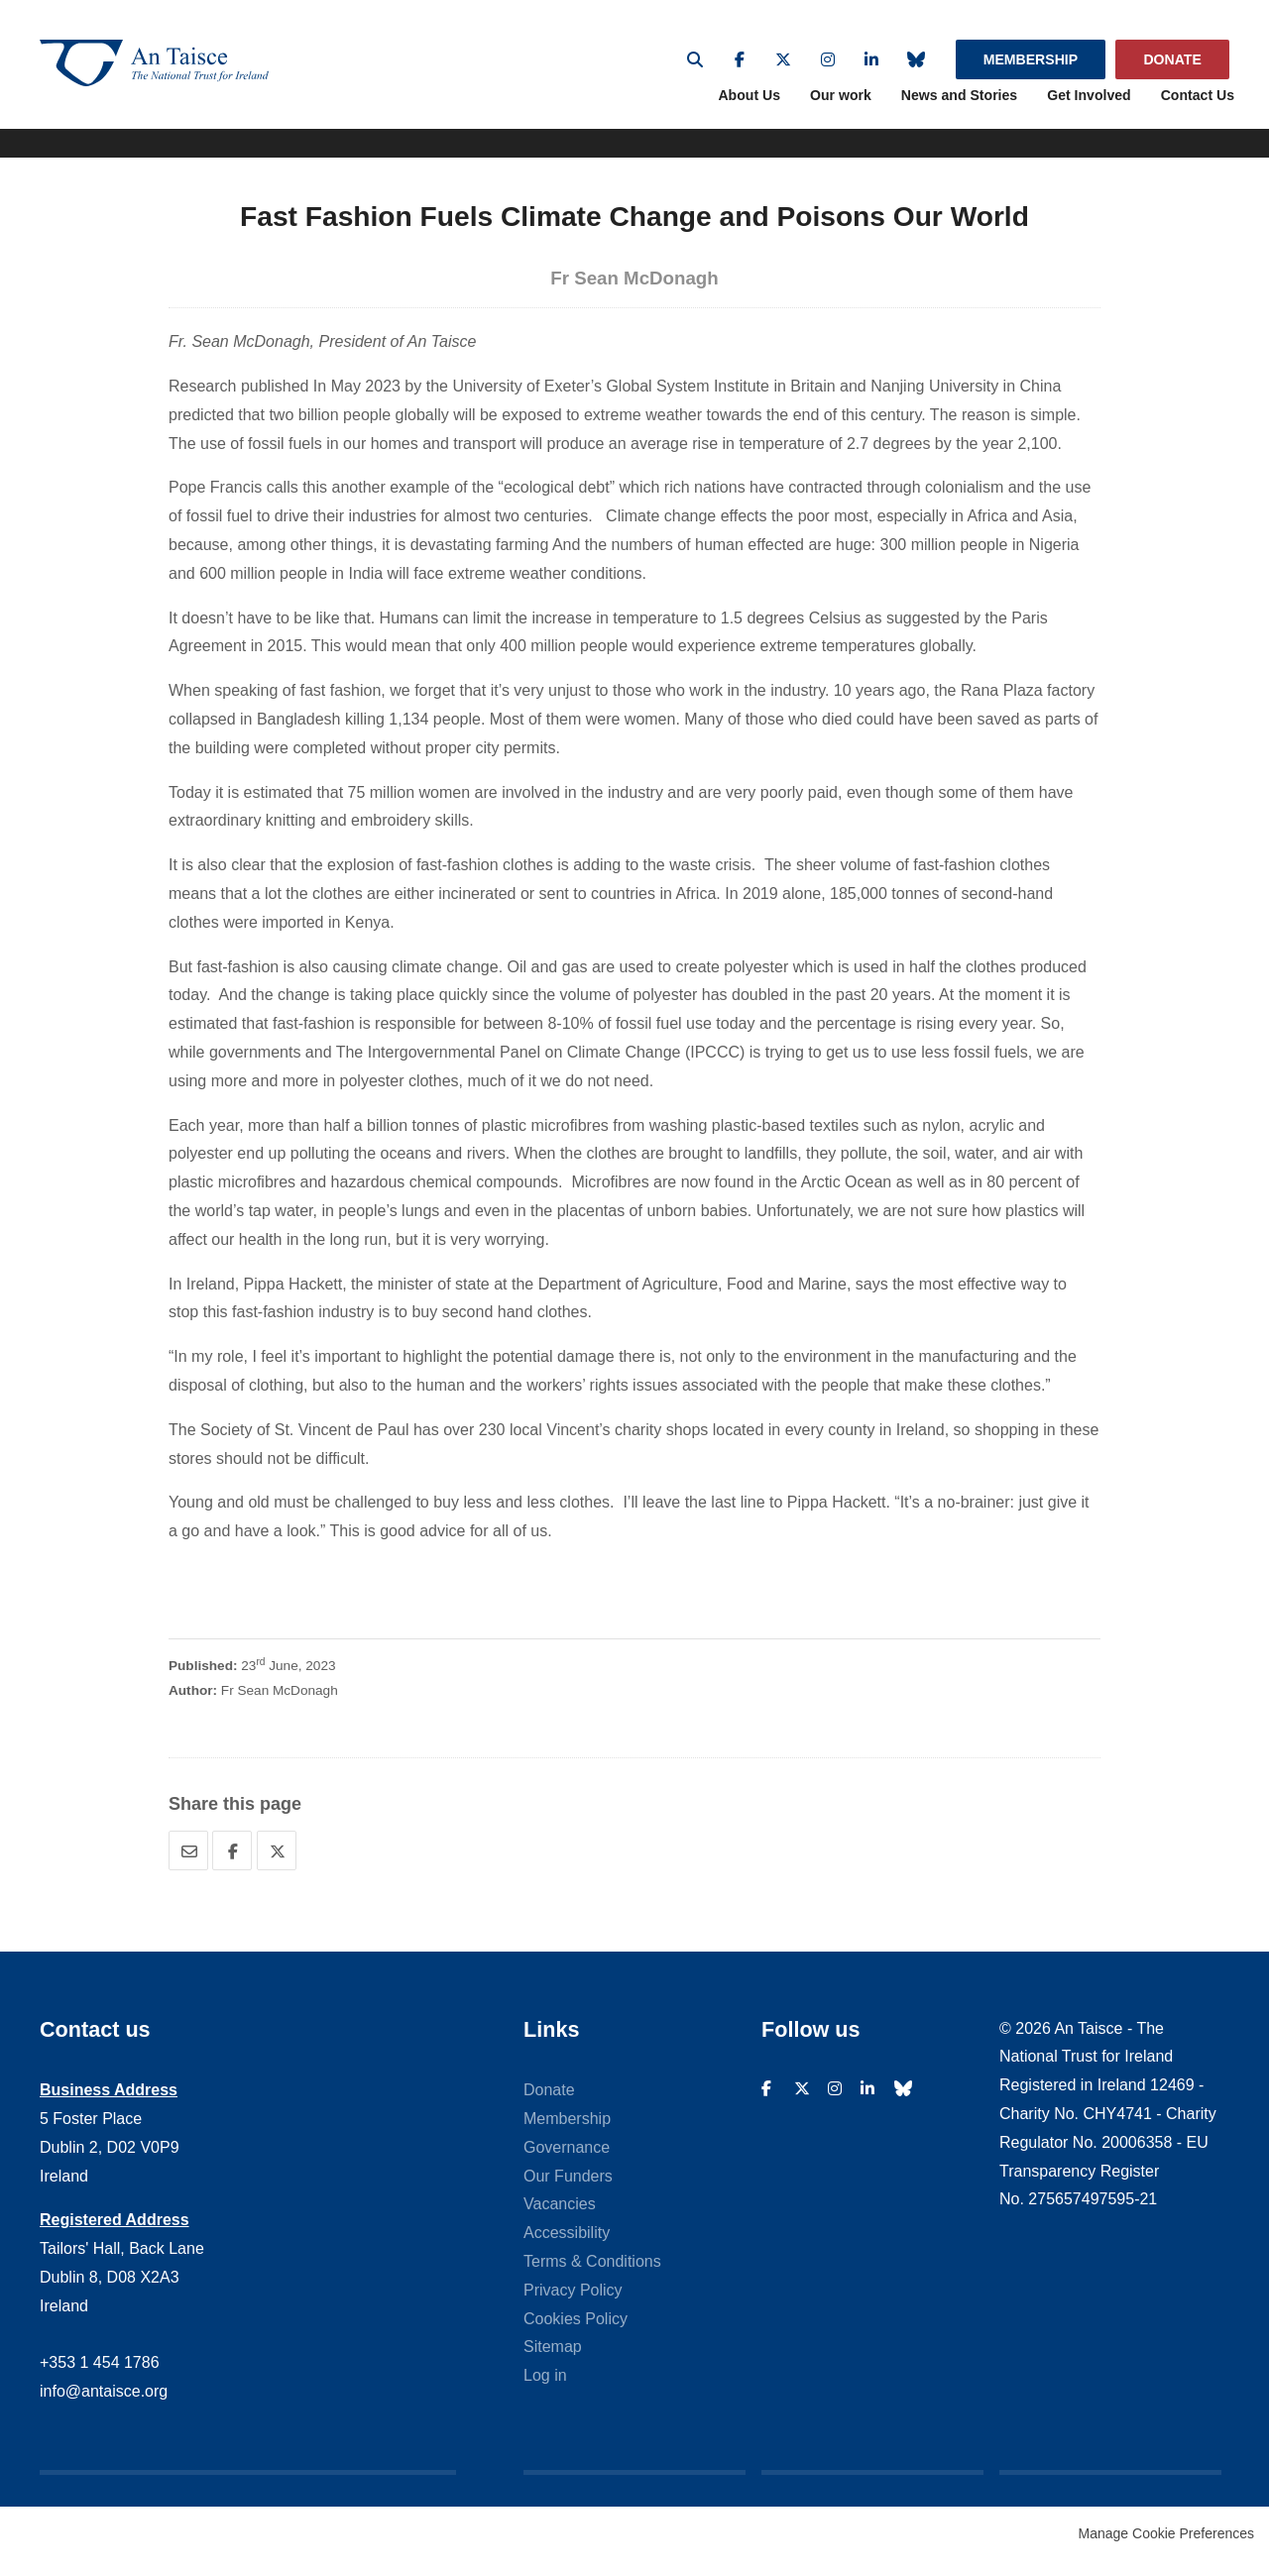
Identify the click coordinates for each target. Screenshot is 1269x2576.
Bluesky (916, 59)
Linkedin (871, 59)
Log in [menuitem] (545, 2390)
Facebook (739, 59)
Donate (1172, 59)
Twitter (783, 59)
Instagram (828, 59)
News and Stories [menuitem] (959, 111)
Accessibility (566, 2247)
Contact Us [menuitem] (1197, 111)
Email (188, 1865)
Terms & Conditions (592, 2276)
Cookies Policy (575, 2333)
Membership (1030, 59)
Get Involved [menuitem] (1089, 111)
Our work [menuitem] (840, 111)
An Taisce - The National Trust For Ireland (198, 72)
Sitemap (552, 2362)
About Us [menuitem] (749, 111)
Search (695, 59)
